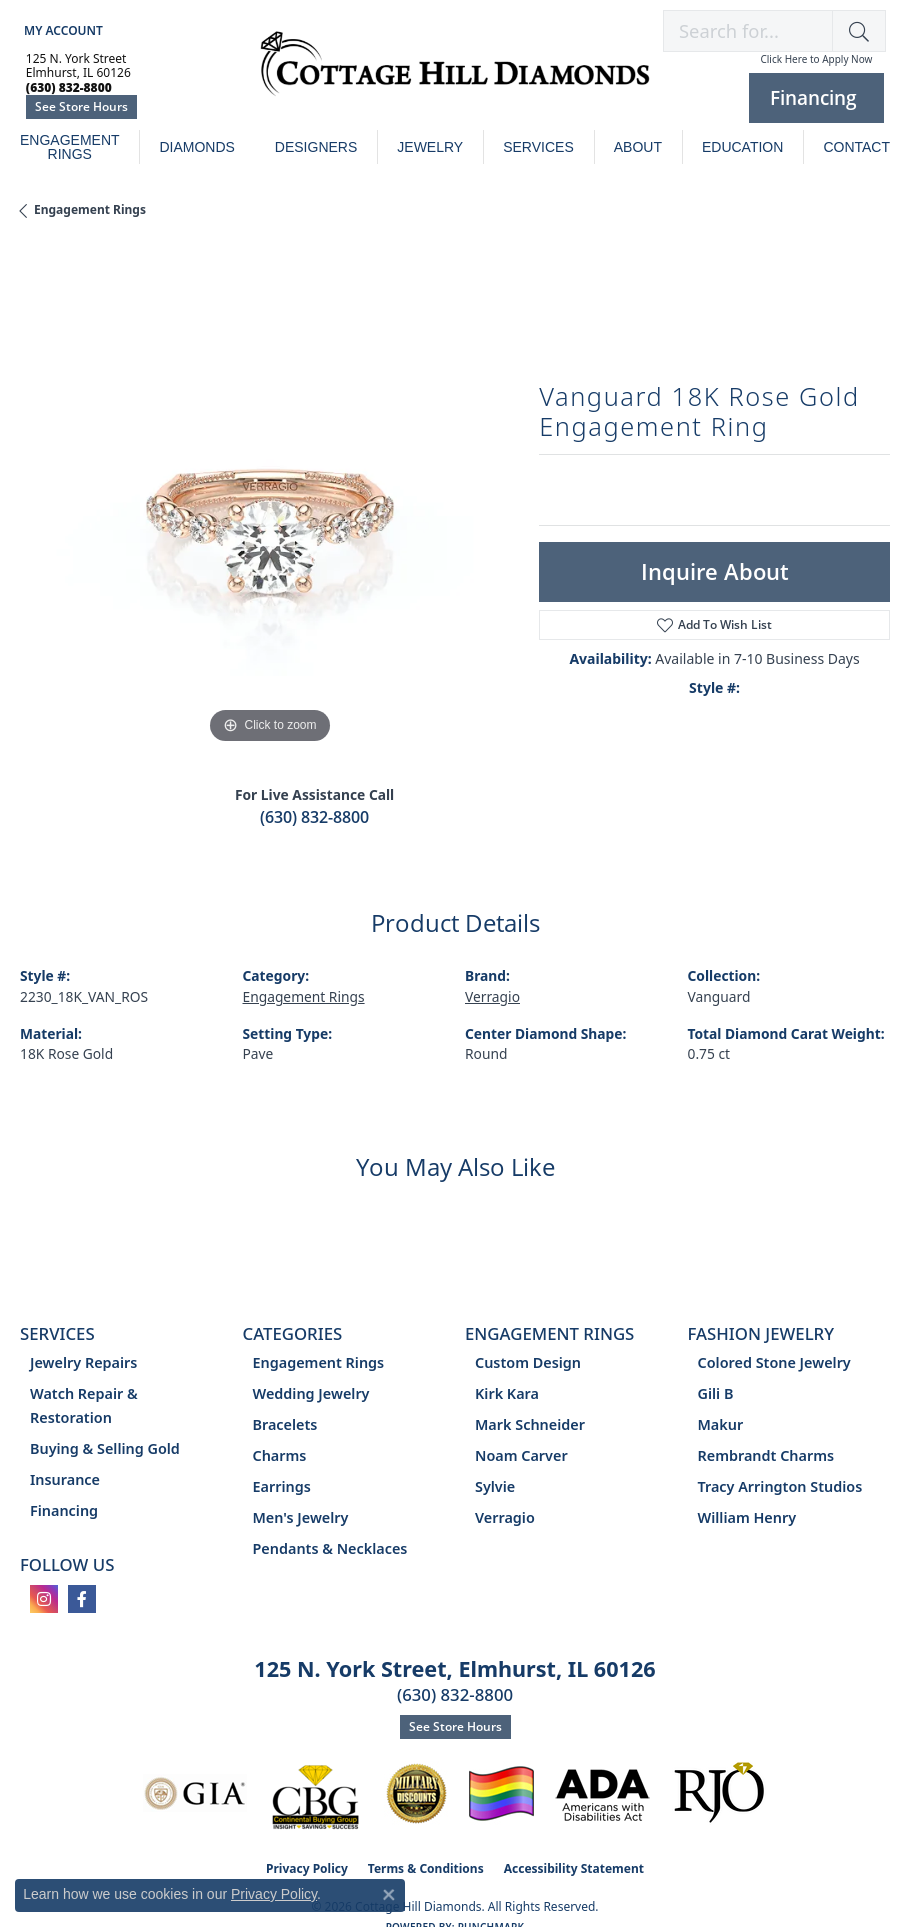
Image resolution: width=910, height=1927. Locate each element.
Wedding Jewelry (311, 1393)
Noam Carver (521, 1455)
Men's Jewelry (301, 1517)
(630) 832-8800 (314, 817)
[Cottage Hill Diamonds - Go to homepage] (455, 74)
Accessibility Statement (574, 1868)
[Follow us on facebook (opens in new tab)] (82, 1599)
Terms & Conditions (426, 1868)
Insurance (65, 1479)
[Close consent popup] (389, 1895)
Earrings (282, 1486)
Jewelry (430, 147)
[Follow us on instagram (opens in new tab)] (44, 1599)
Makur (721, 1424)
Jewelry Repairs (83, 1362)
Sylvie (495, 1486)
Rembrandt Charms (766, 1455)
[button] (61, 30)
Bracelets (285, 1424)
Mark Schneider (530, 1424)
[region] (269, 499)
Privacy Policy (274, 1894)
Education (742, 147)
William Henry (747, 1517)
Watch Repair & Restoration (84, 1405)
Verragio (492, 996)
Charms (280, 1455)
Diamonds (196, 147)
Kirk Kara (507, 1393)
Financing (64, 1510)
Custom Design (528, 1362)
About (638, 147)
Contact (856, 147)
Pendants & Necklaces (330, 1548)
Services (538, 147)
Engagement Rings (70, 147)
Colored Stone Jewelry (774, 1362)
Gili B (716, 1393)
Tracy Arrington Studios (780, 1486)
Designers (316, 147)
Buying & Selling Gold (105, 1448)
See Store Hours (81, 106)
